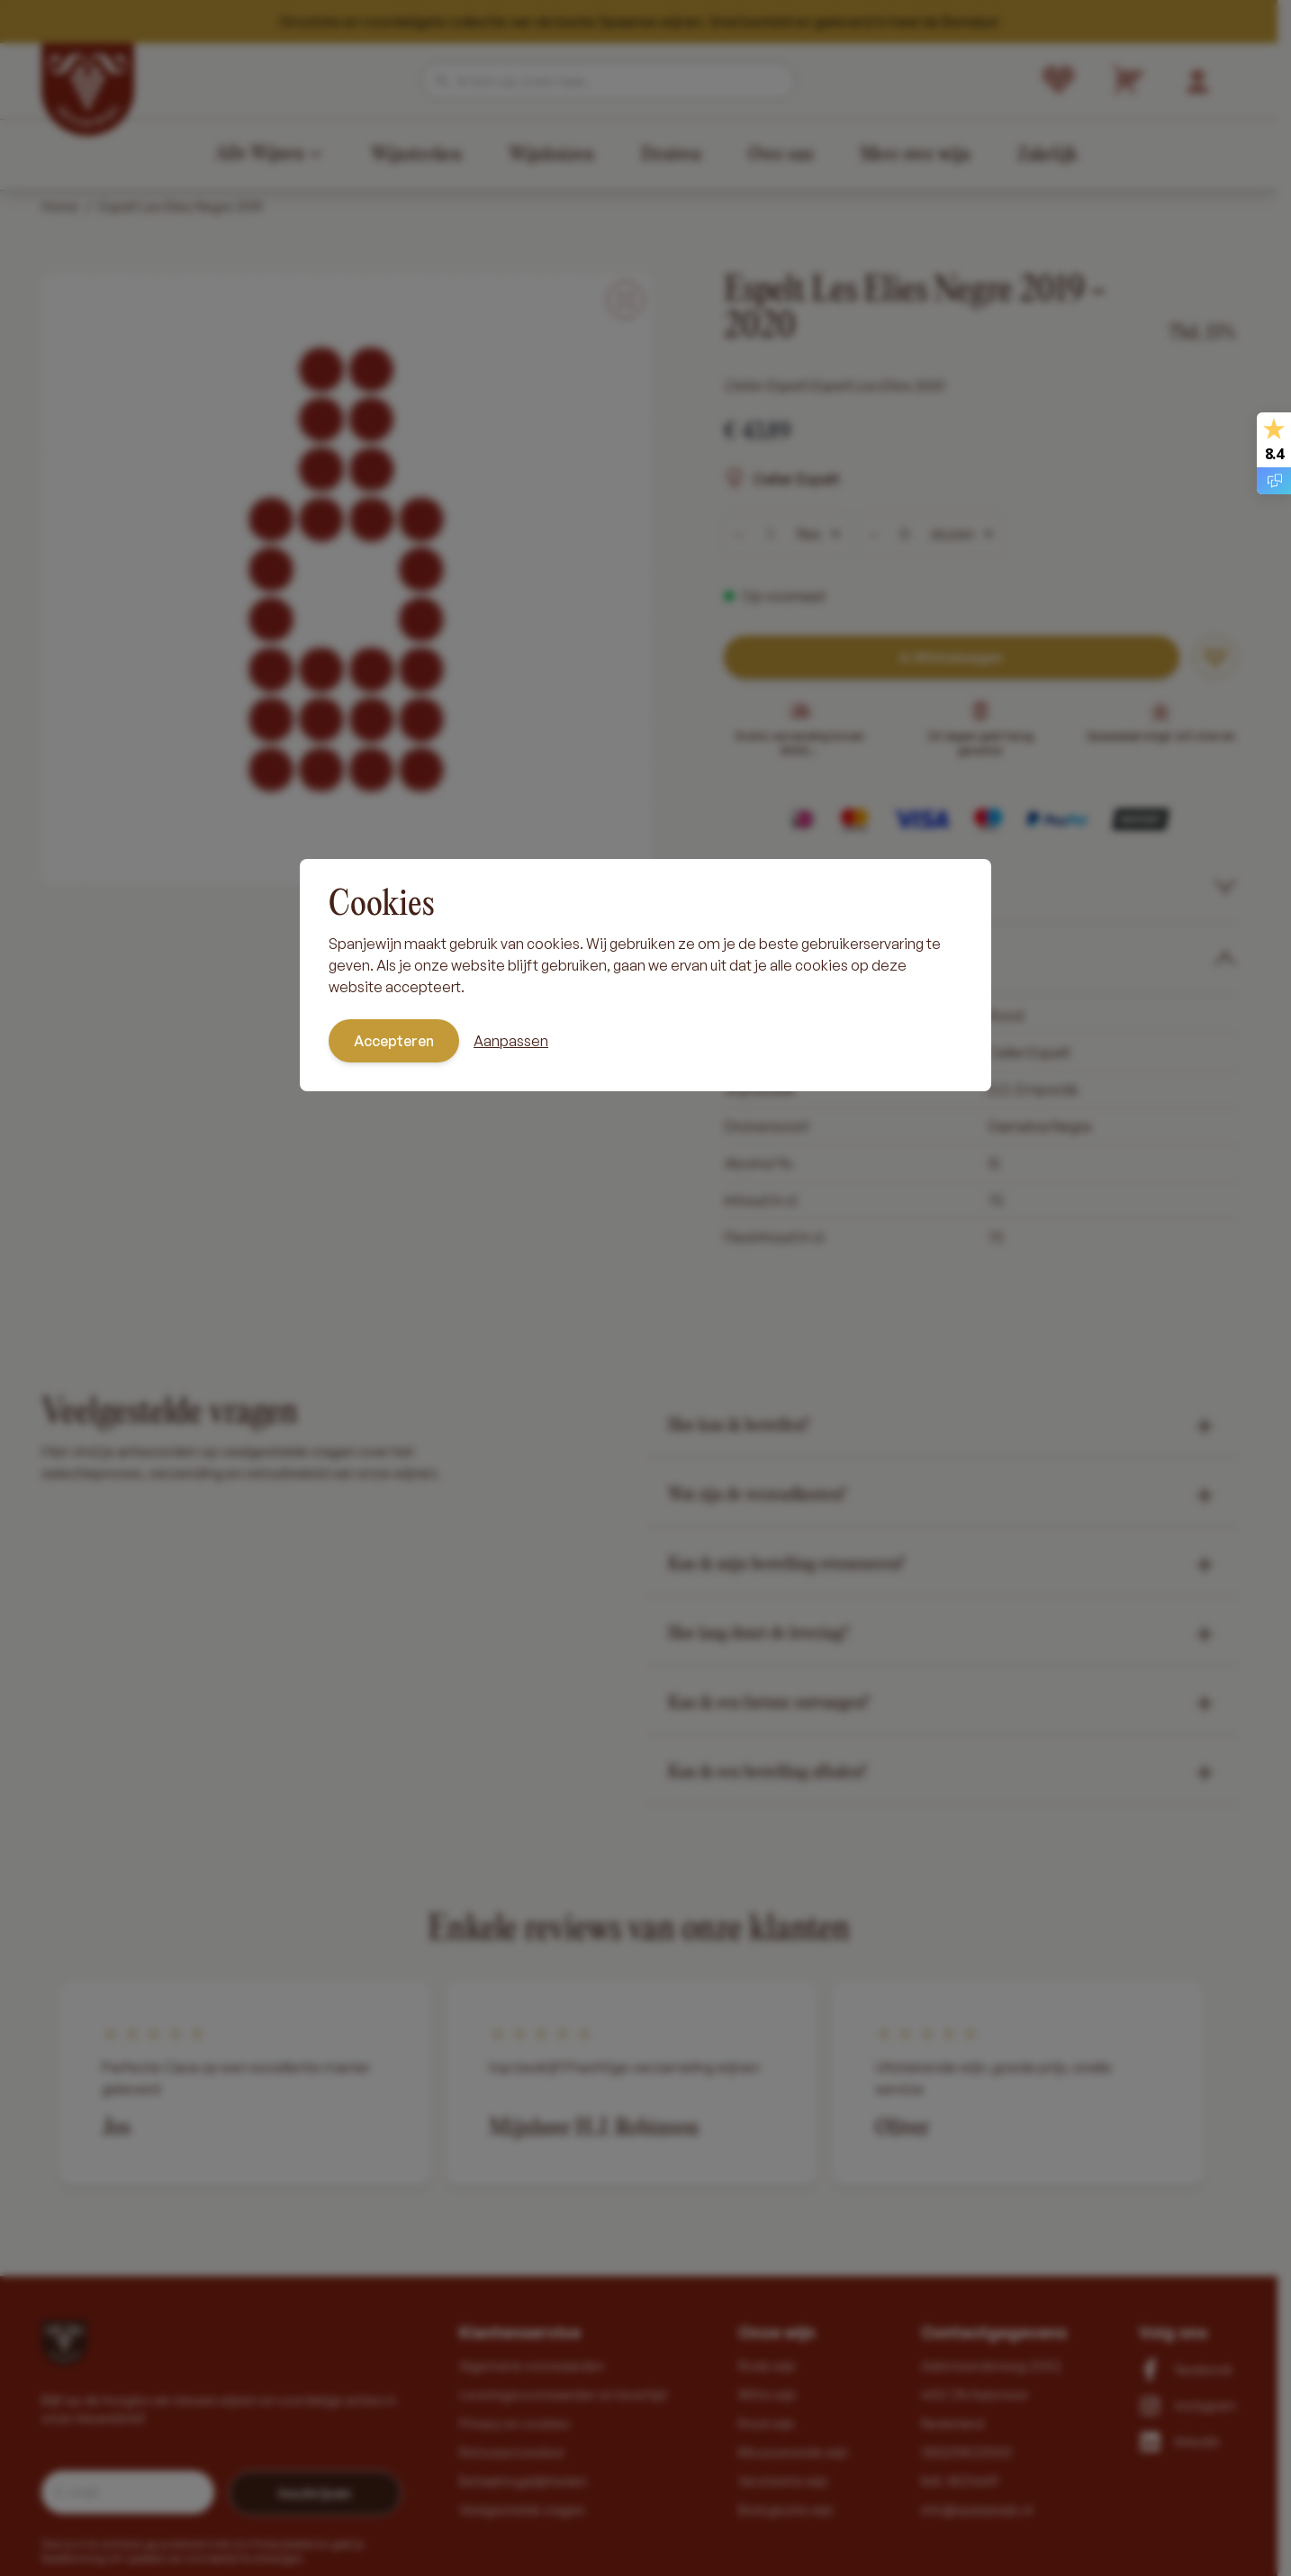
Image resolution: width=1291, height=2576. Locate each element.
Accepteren (394, 1041)
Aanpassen (511, 1041)
